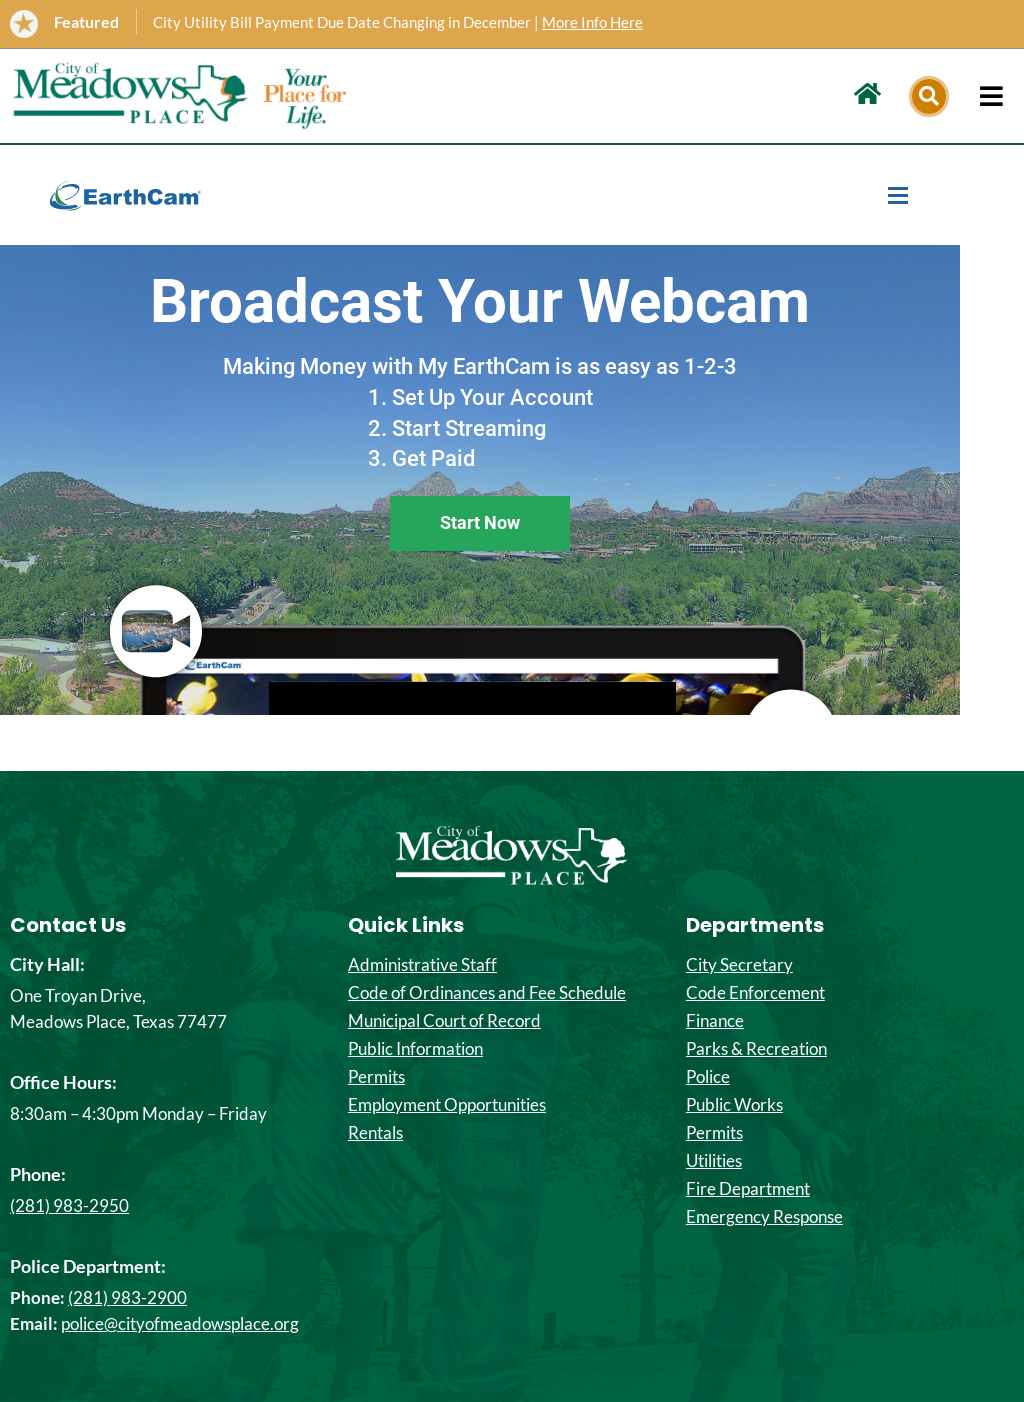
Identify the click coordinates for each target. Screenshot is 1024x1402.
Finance (715, 1021)
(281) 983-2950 (69, 1205)
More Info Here (592, 22)
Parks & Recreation (756, 1049)
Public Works (734, 1105)
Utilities (714, 1161)
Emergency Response (764, 1217)
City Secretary (739, 965)
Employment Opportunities (447, 1105)
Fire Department (748, 1189)
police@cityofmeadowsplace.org (180, 1323)
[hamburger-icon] (991, 96)
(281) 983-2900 (127, 1297)
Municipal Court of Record (444, 1021)
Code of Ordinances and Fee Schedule (487, 993)
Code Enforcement (755, 993)
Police (708, 1077)
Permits (376, 1077)
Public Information (415, 1049)
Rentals (375, 1133)
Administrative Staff (422, 965)
